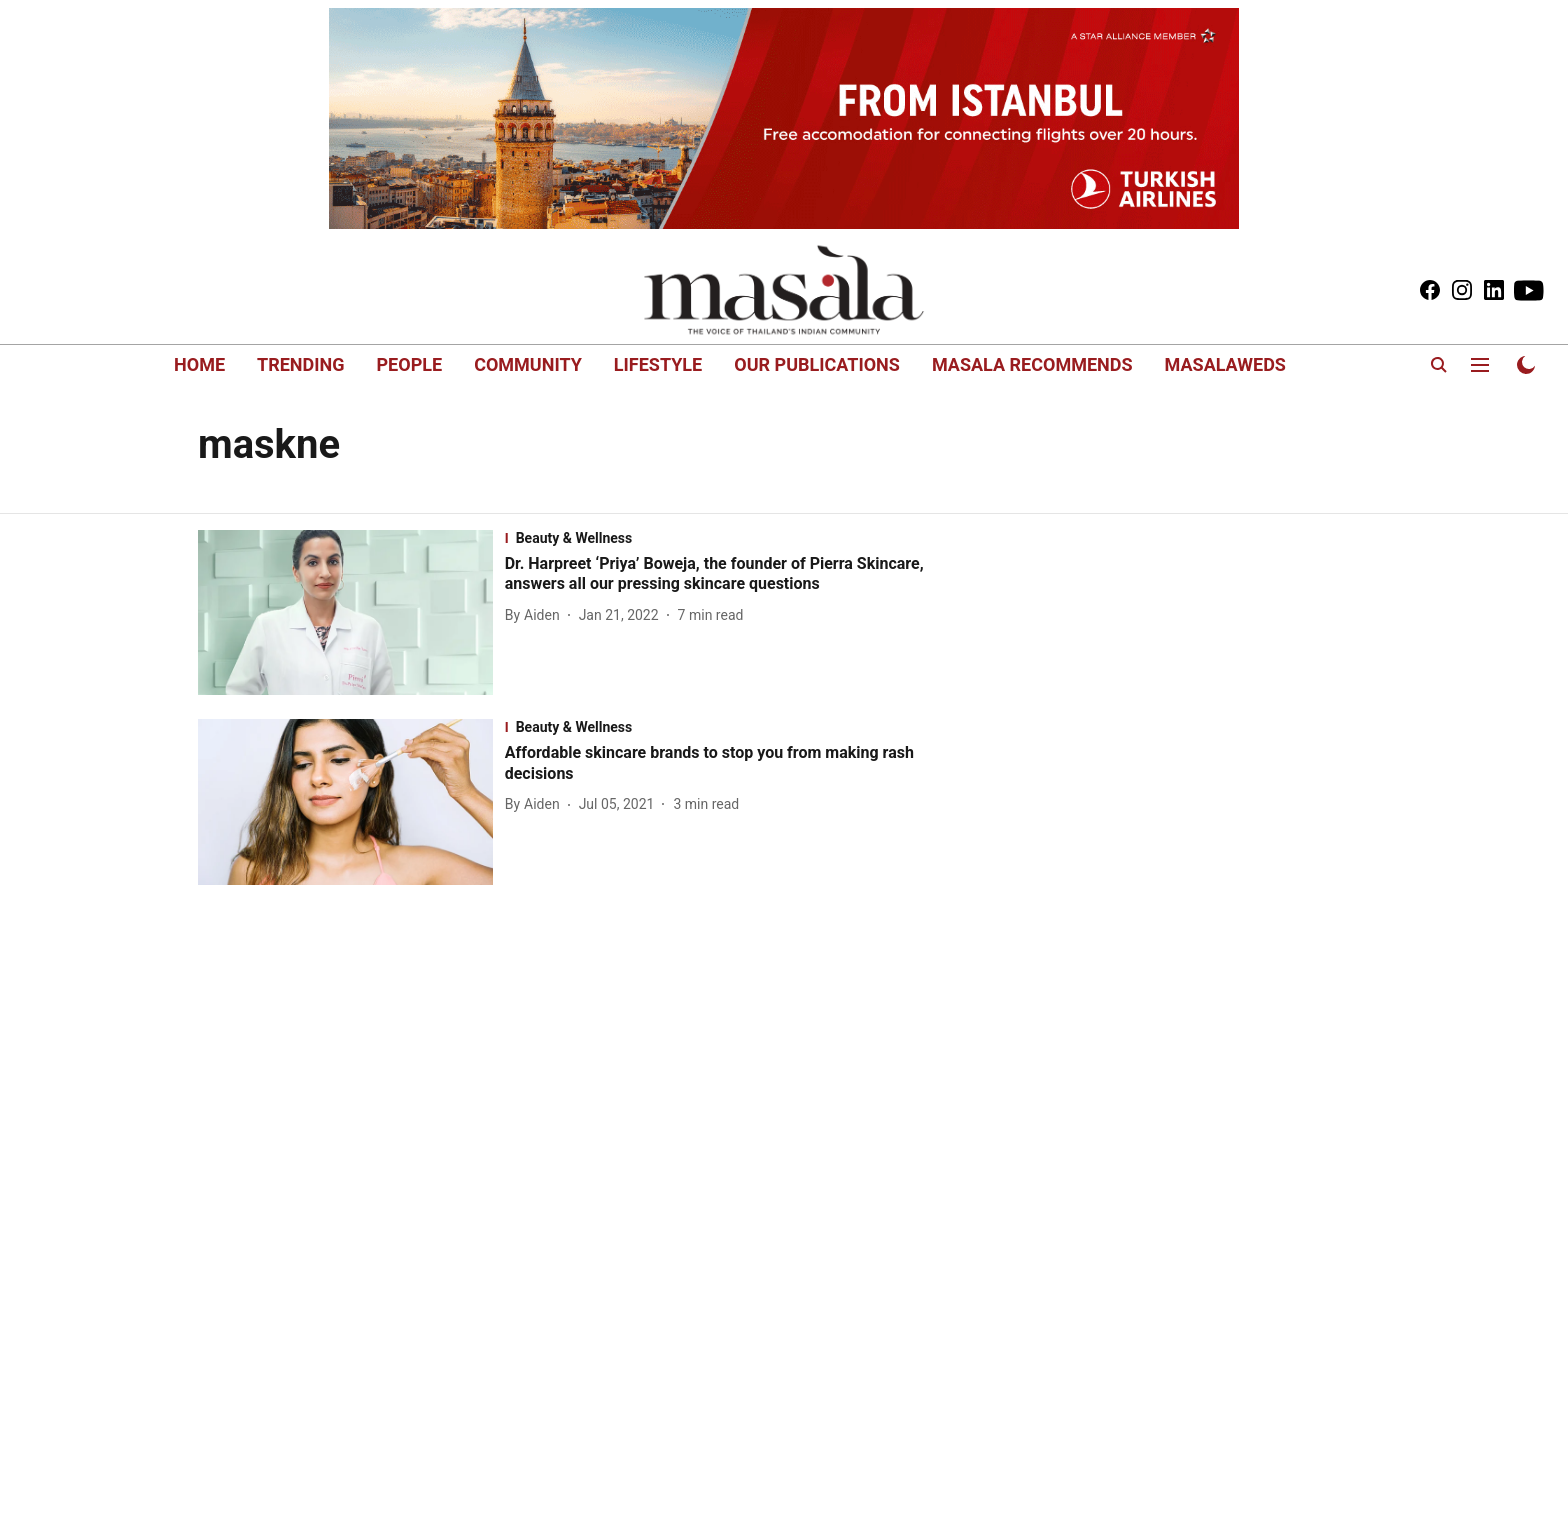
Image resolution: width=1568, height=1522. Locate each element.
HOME (199, 364)
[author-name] (536, 615)
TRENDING (300, 364)
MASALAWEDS (1225, 364)
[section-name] (735, 538)
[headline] (735, 575)
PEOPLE (410, 364)
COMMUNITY (528, 364)
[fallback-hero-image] (351, 613)
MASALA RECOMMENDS (1032, 364)
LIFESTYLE (658, 364)
